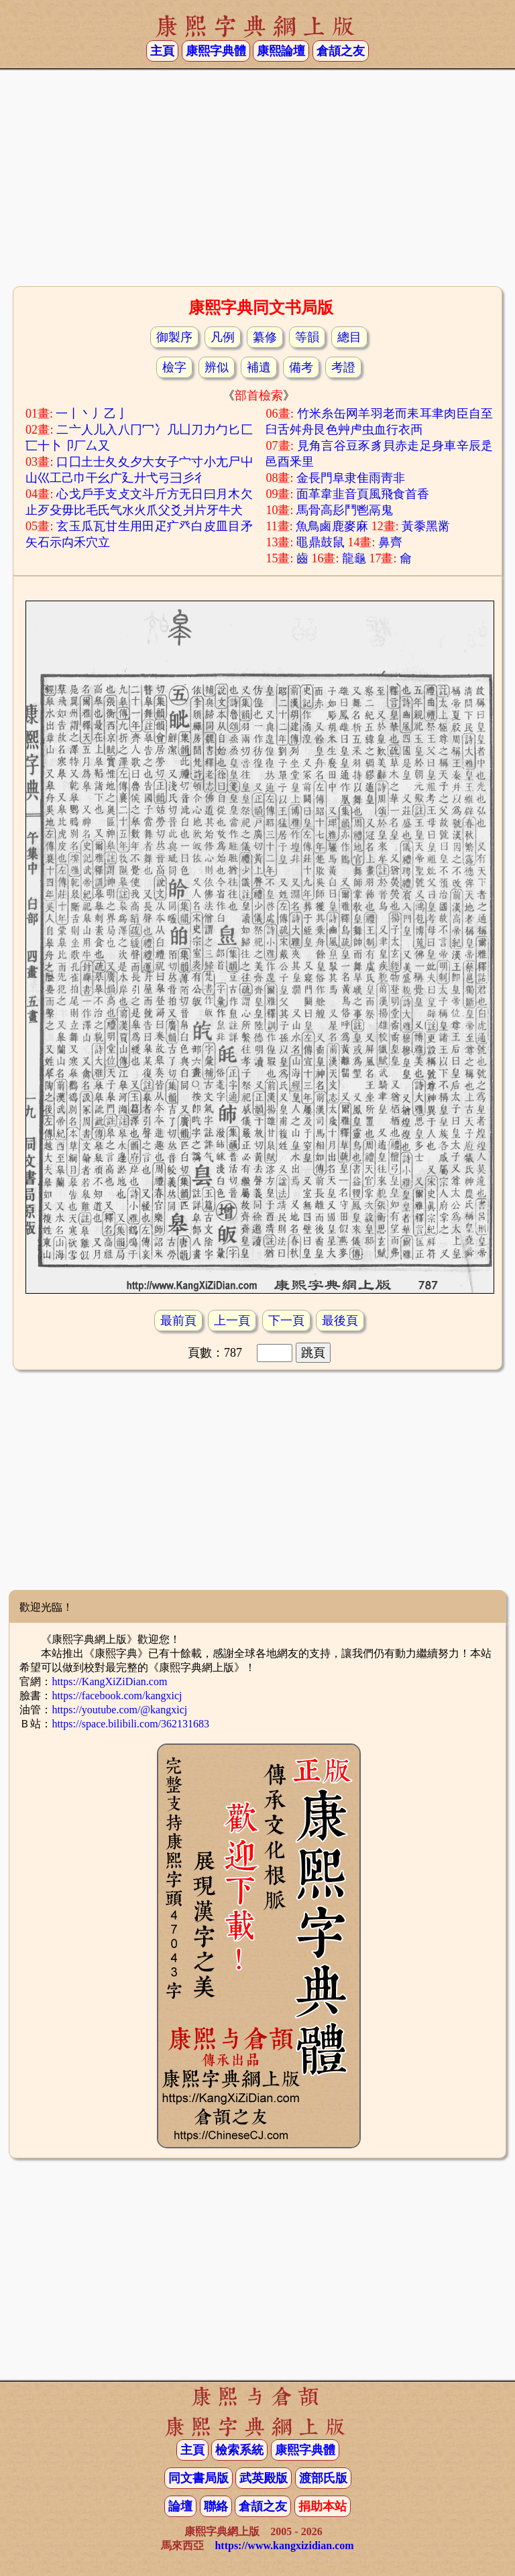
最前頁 (178, 1320)
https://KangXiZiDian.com (109, 1681)
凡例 (223, 337)
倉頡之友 (341, 51)
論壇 (180, 2506)
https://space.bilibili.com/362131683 (130, 1723)
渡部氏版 (323, 2478)
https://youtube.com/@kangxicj (119, 1709)
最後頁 (340, 1320)
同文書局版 (198, 2478)
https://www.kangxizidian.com (284, 2545)
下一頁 (286, 1320)
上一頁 (232, 1320)
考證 (343, 367)
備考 (301, 367)
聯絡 (216, 2506)
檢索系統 (239, 2450)
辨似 (217, 367)
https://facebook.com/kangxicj (117, 1695)
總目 (349, 337)
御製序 (174, 337)
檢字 (174, 367)
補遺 (259, 367)
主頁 (162, 51)
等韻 (307, 337)
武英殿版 (263, 2478)
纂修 (265, 337)
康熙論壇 (281, 51)
